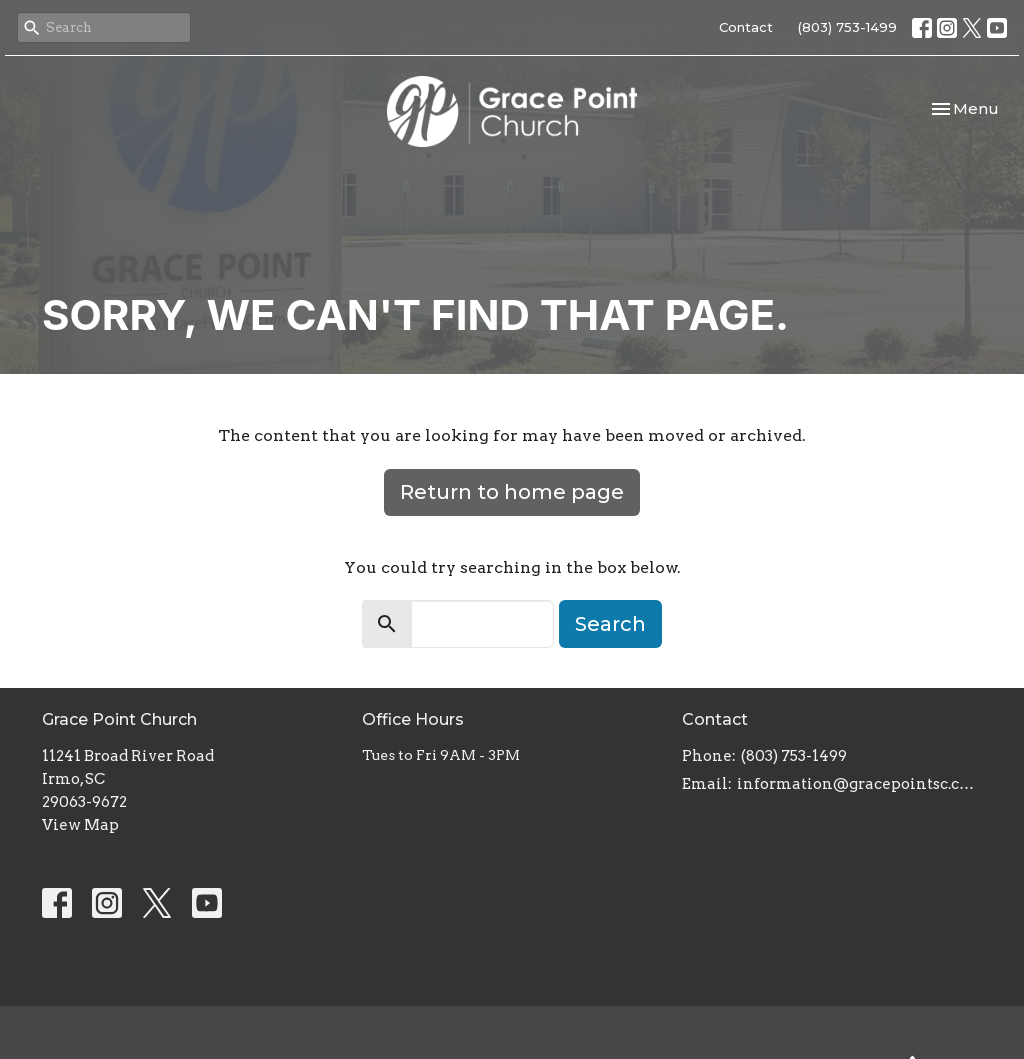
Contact (746, 27)
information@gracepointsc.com (859, 784)
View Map (80, 825)
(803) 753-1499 (847, 27)
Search (610, 624)
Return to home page (512, 492)
